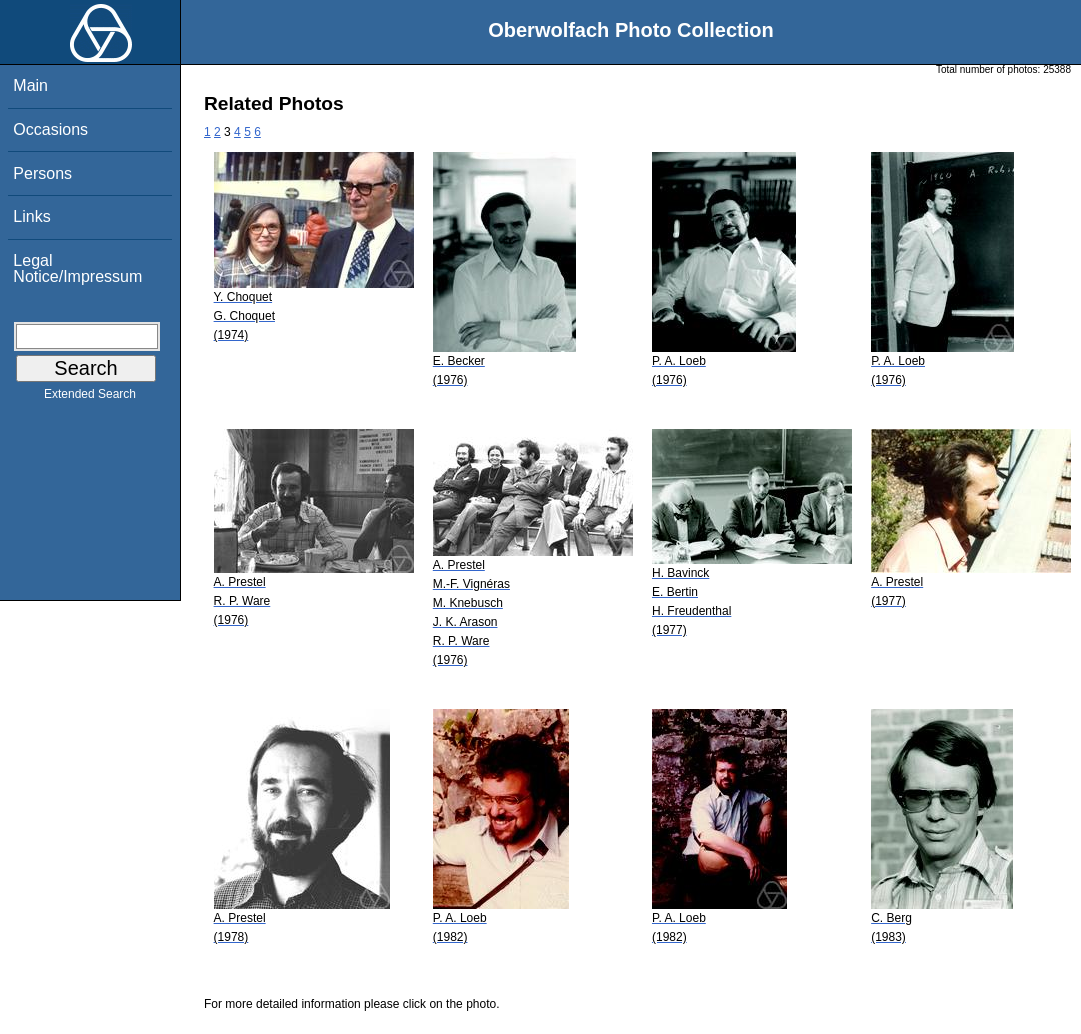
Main (30, 85)
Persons (42, 173)
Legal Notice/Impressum (77, 268)
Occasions (50, 129)
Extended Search (90, 398)
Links (31, 216)
